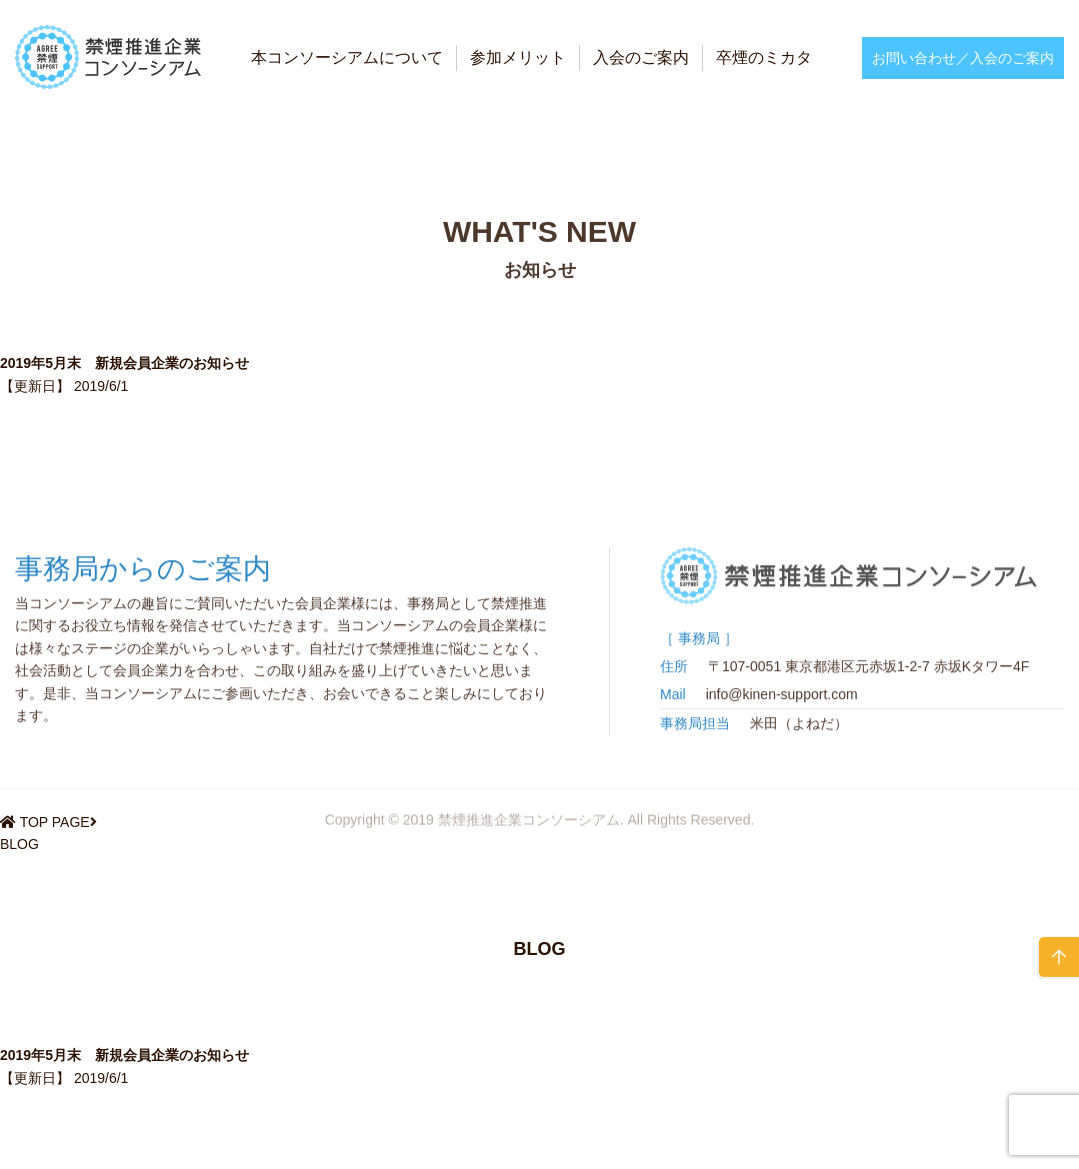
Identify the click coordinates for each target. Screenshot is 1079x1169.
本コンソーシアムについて (347, 57)
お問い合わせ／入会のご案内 (963, 58)
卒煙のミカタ (764, 57)
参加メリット (518, 57)
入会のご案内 (641, 57)
